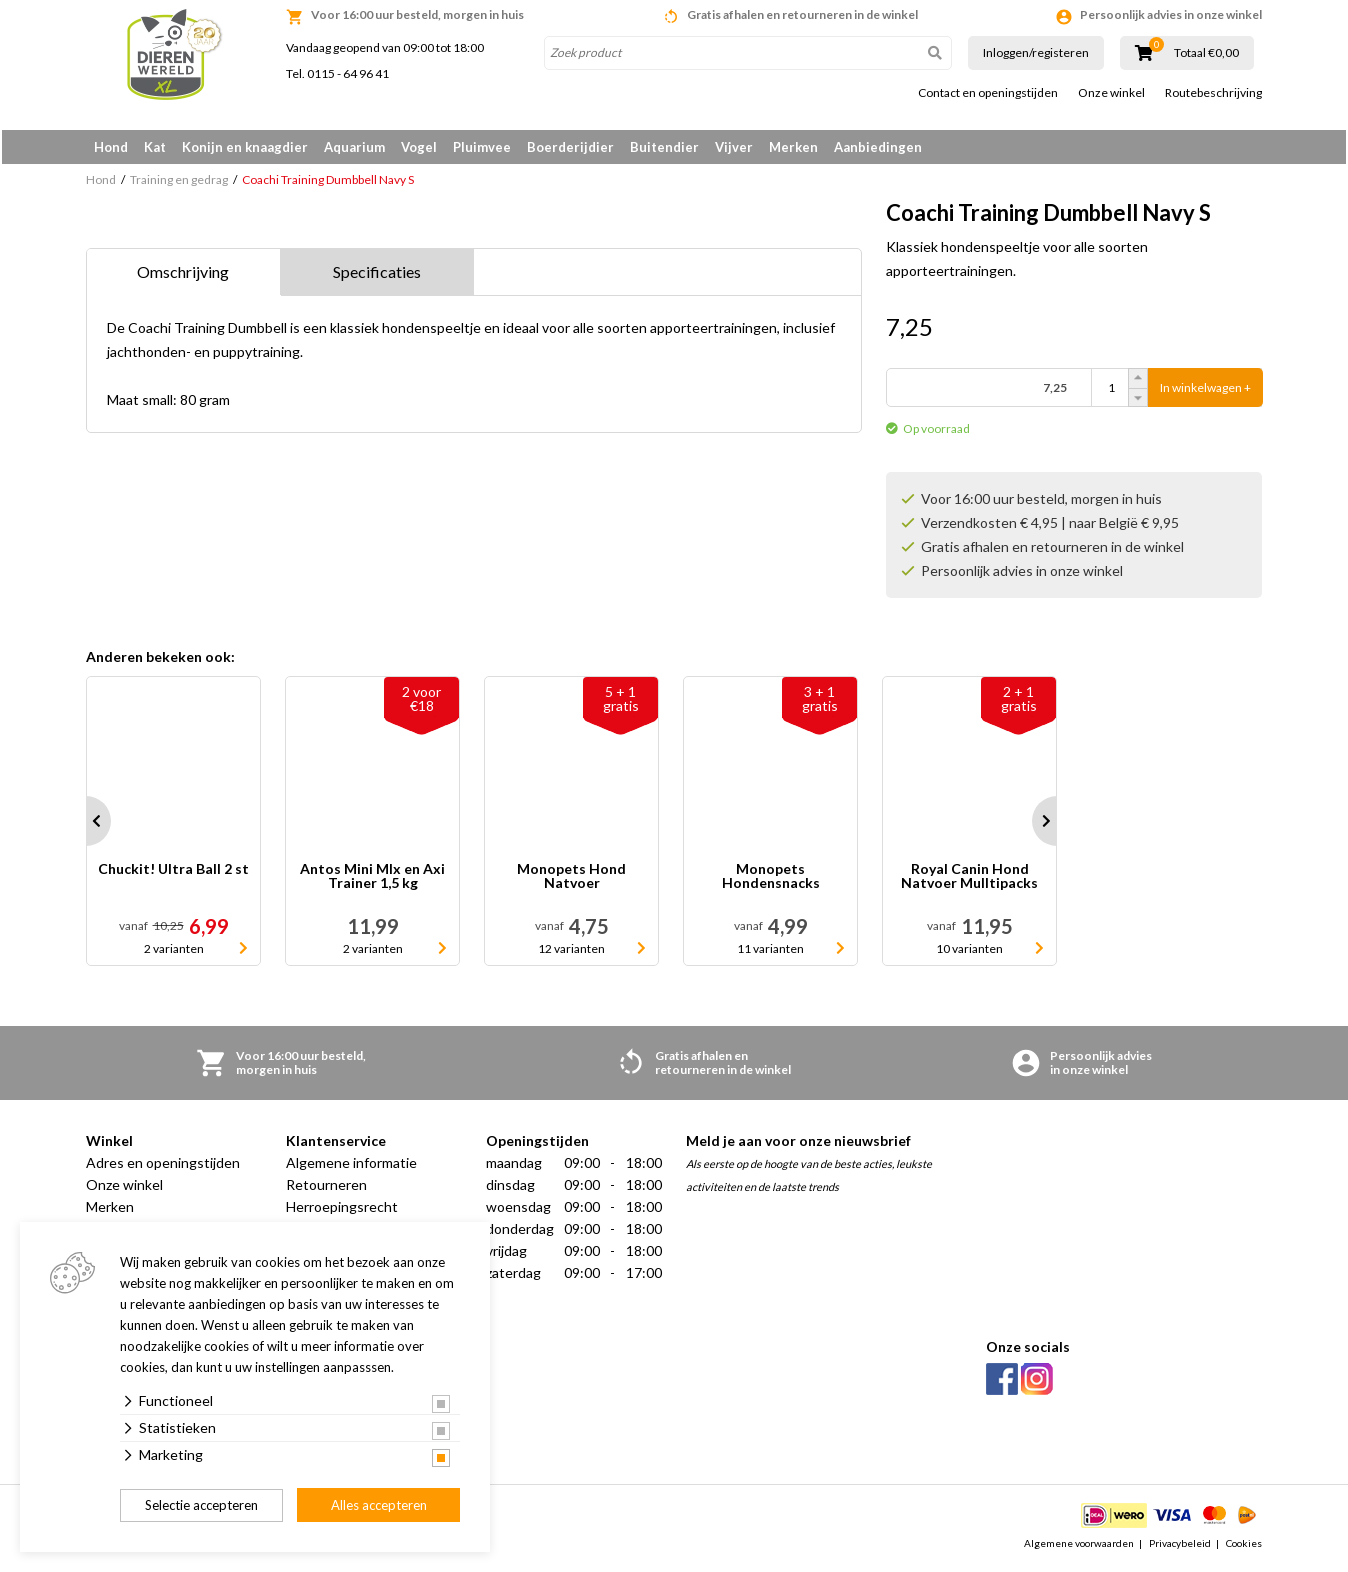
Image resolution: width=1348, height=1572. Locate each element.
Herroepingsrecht (342, 1210)
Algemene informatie (351, 1166)
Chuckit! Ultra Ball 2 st (173, 873)
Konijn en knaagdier (245, 147)
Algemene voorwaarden (1079, 1546)
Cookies (1244, 1546)
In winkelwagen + (1205, 391)
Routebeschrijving (1213, 93)
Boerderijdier (570, 147)
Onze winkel (1111, 93)
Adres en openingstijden (163, 1166)
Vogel (419, 147)
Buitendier (664, 147)
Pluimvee (482, 147)
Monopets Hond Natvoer (571, 880)
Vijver (734, 147)
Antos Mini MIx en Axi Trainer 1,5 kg (372, 880)
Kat (155, 147)
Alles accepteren (379, 1505)
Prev (86, 825)
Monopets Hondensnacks (771, 880)
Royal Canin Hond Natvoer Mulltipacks (969, 880)
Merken (793, 147)
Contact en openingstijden (988, 93)
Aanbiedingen (878, 147)
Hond (111, 147)
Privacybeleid (1180, 1546)
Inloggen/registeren (1036, 52)
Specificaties (377, 275)
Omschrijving (183, 275)
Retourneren (326, 1188)
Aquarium (354, 147)
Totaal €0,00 (1206, 53)
